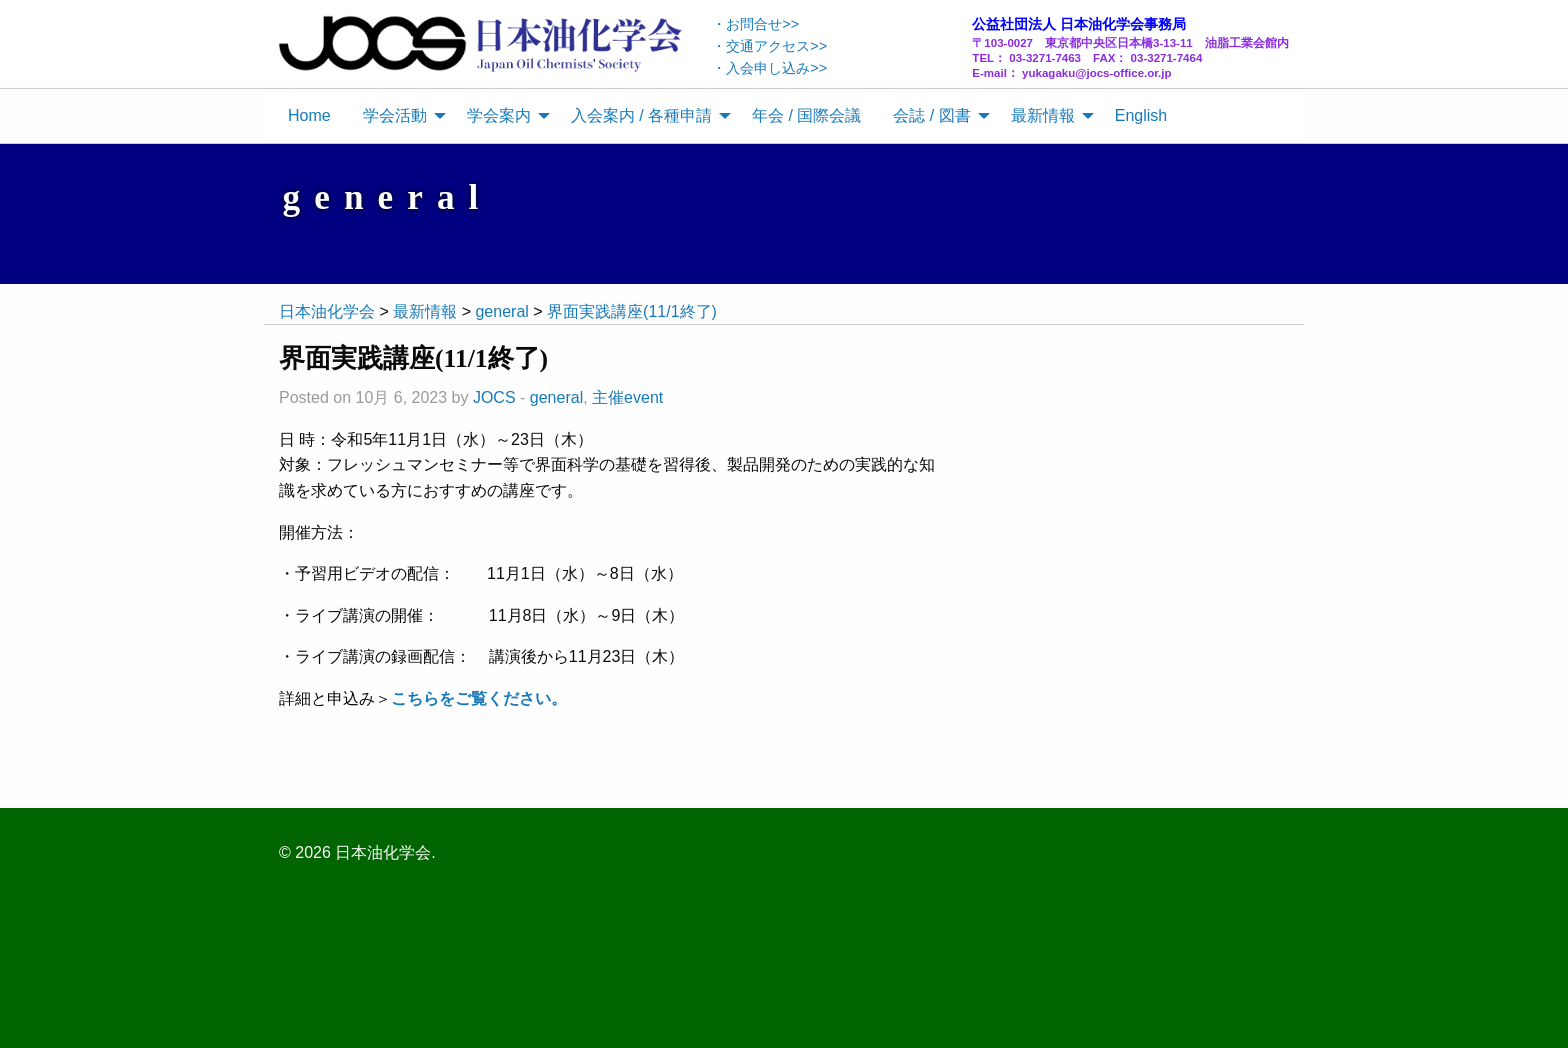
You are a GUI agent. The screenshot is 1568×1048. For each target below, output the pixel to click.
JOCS (494, 397)
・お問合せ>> (755, 24)
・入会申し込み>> (769, 68)
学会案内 (499, 115)
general (556, 397)
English (1141, 115)
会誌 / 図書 (931, 115)
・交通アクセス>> (769, 46)
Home (309, 115)
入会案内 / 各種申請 (641, 115)
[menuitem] (309, 116)
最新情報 (1043, 115)
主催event (627, 397)
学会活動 (395, 115)
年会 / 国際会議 (806, 115)
